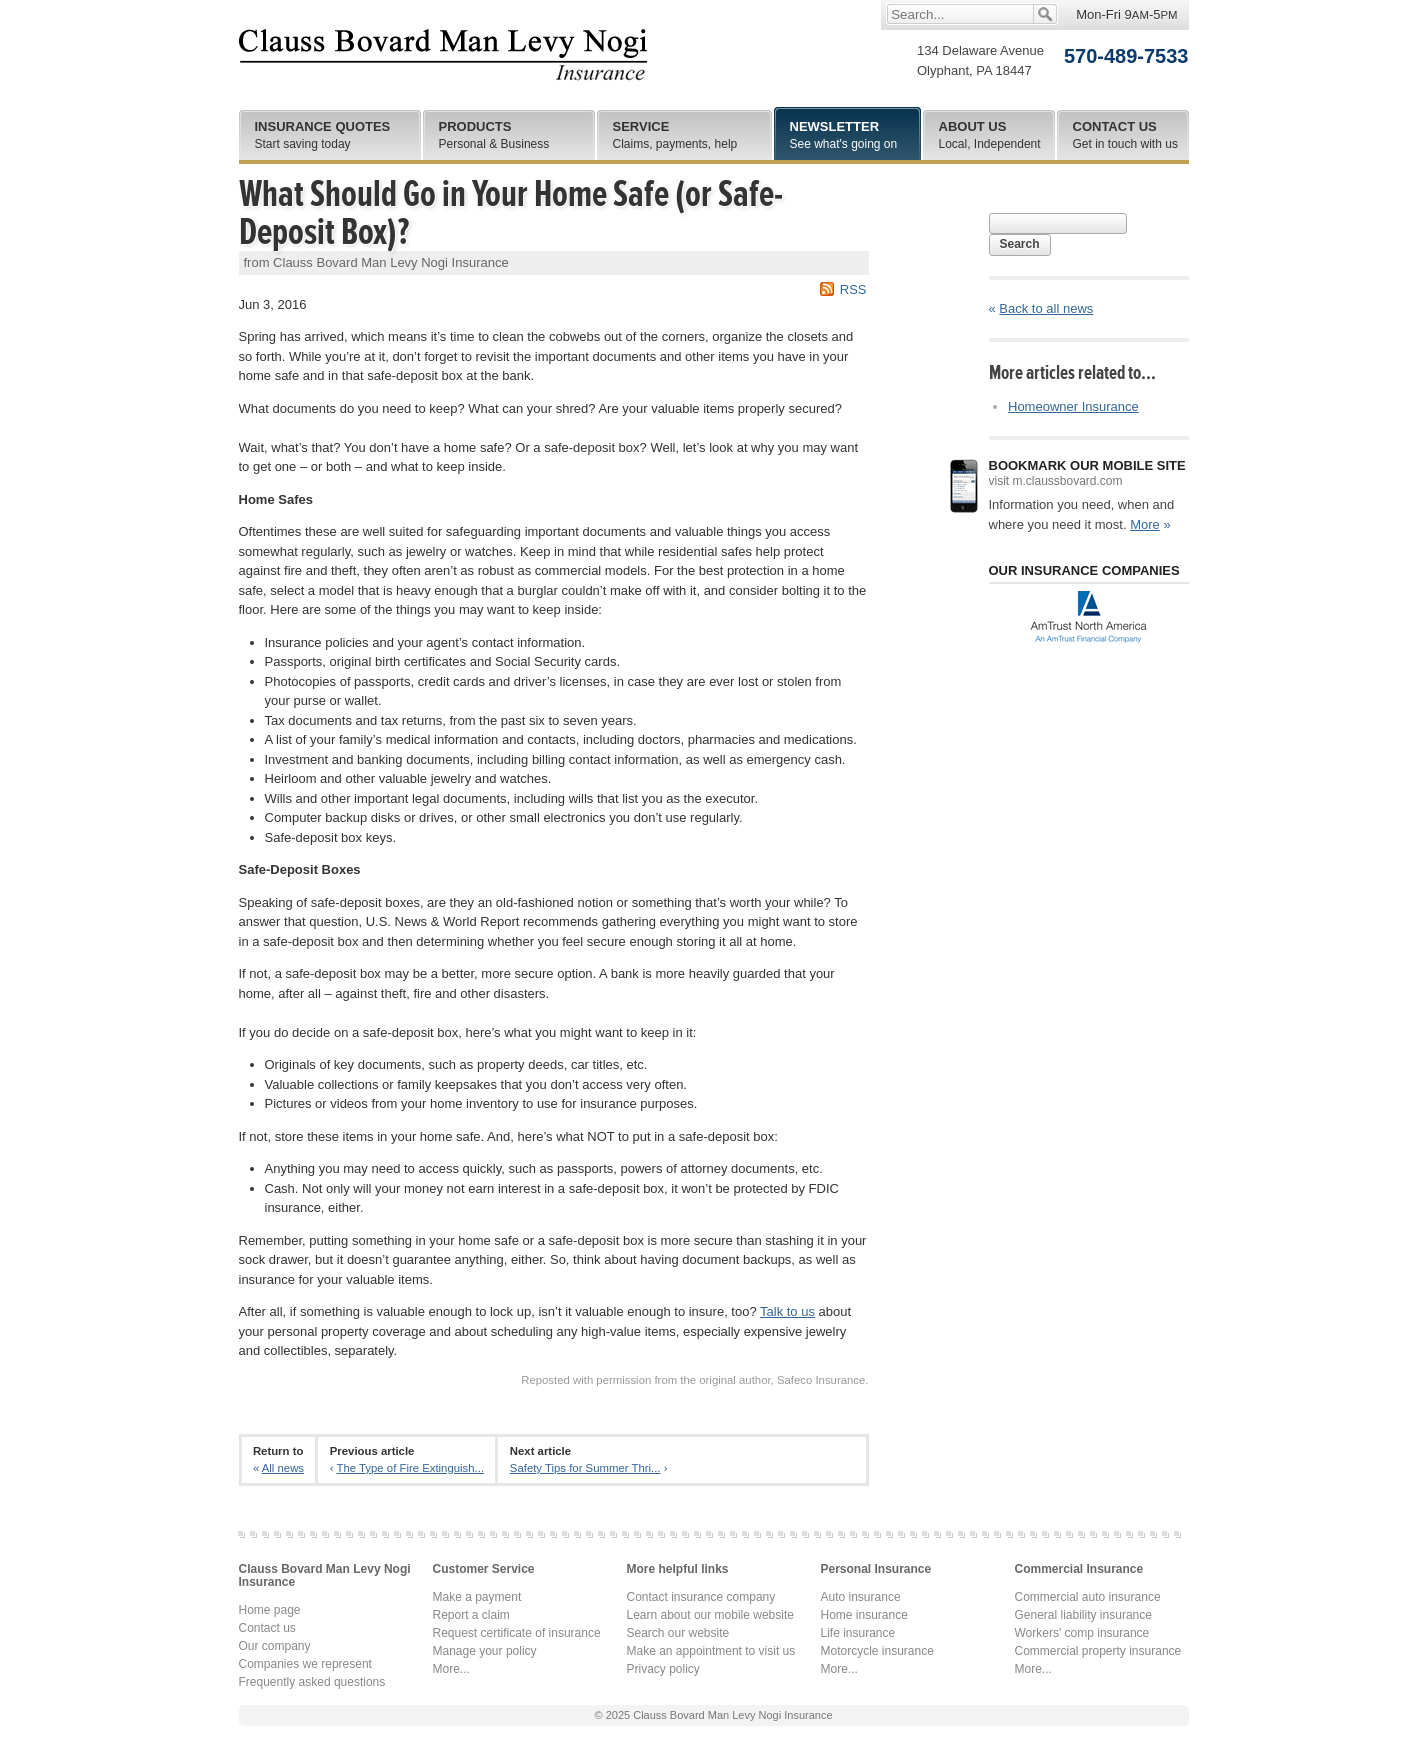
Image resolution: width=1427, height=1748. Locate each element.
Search (1020, 244)
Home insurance (864, 1615)
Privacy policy (663, 1669)
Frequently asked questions (312, 1682)
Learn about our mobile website (710, 1615)
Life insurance (858, 1633)
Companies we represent (305, 1664)
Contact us (267, 1628)
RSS (853, 289)
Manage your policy (485, 1651)
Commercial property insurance (1098, 1651)
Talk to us (787, 1311)
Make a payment (477, 1597)
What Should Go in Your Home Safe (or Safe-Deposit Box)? (511, 213)
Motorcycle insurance (877, 1651)
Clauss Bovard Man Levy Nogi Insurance (443, 55)
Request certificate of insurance (517, 1633)
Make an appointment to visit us (711, 1651)
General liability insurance (1083, 1615)
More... (451, 1669)
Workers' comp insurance (1082, 1633)
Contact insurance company (701, 1597)
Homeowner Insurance (1073, 406)
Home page (270, 1610)
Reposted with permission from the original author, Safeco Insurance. (694, 1380)
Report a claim (471, 1615)
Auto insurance (861, 1597)
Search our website (678, 1633)
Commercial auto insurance (1088, 1597)
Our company (275, 1646)
